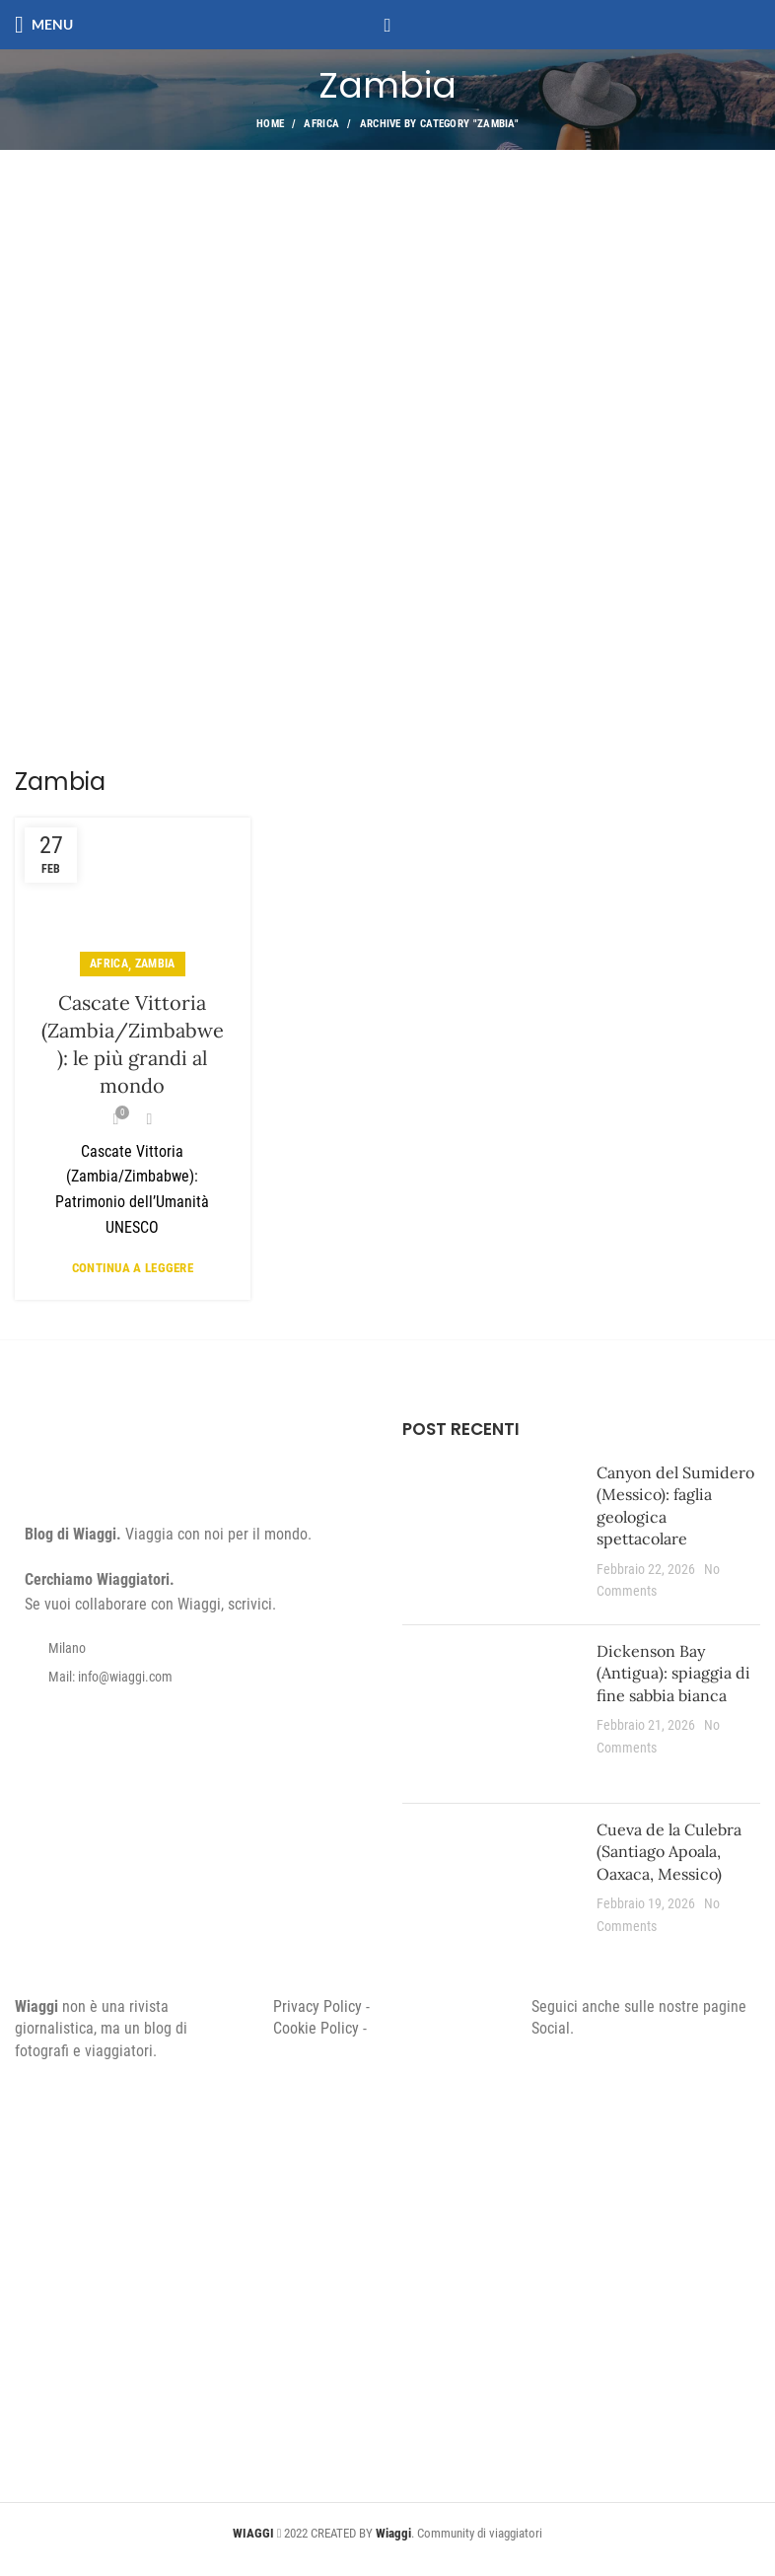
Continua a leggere (132, 1267)
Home (270, 123)
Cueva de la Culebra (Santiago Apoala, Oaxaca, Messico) (669, 1852)
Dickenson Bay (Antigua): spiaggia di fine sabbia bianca (673, 1673)
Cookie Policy (316, 2028)
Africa (321, 123)
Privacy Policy (317, 2006)
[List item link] (194, 1676)
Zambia (155, 963)
